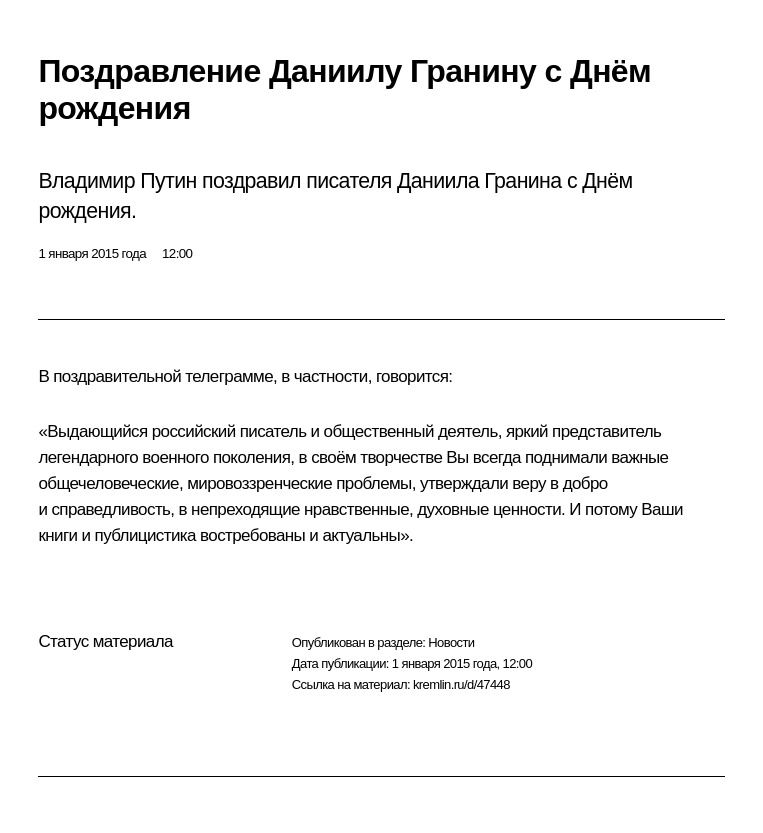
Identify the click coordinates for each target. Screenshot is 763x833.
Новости (451, 642)
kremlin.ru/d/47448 (461, 684)
